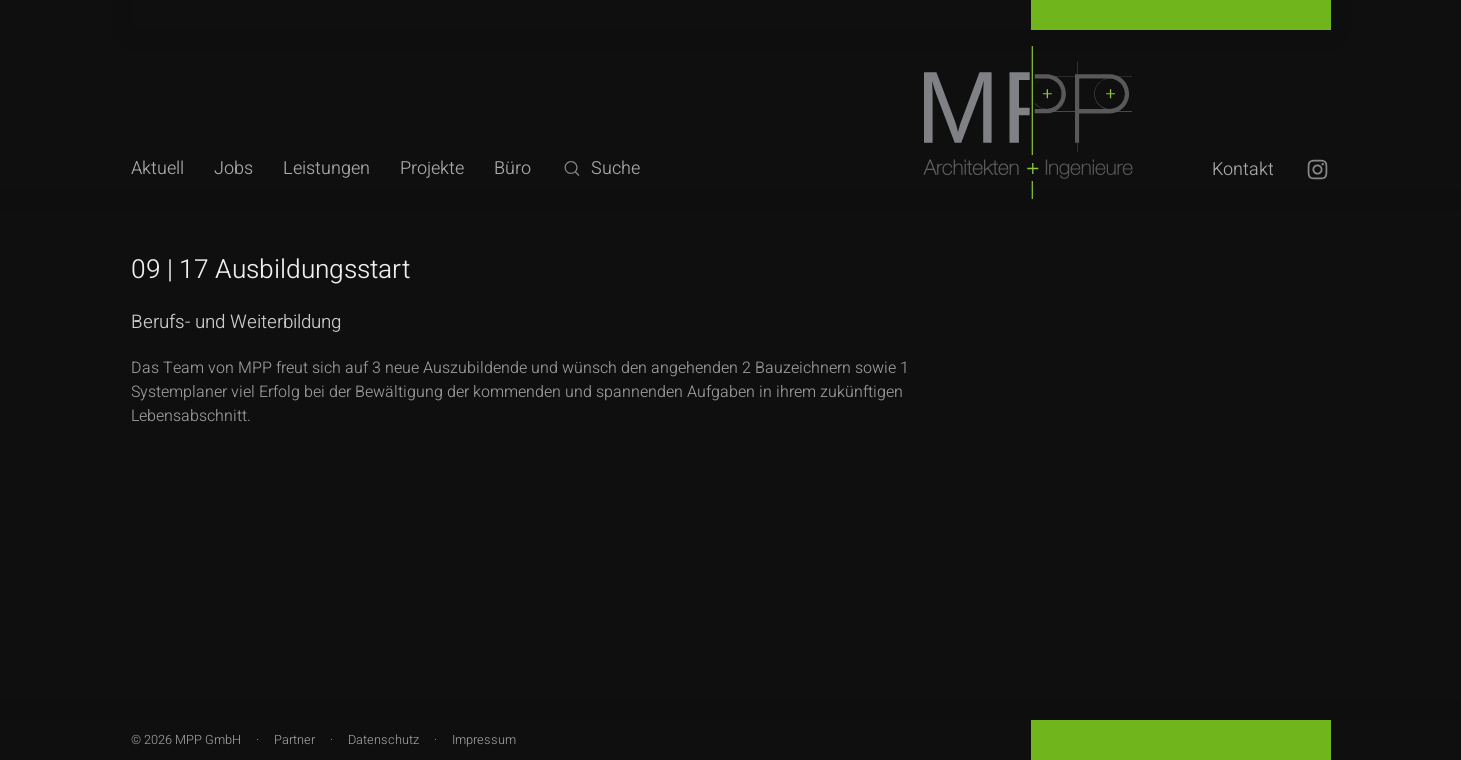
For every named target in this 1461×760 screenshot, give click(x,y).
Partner (294, 740)
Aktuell (157, 168)
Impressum (484, 740)
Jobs (233, 168)
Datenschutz (383, 740)
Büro (512, 168)
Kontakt (1243, 169)
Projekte (432, 168)
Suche (600, 168)
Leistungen (326, 168)
